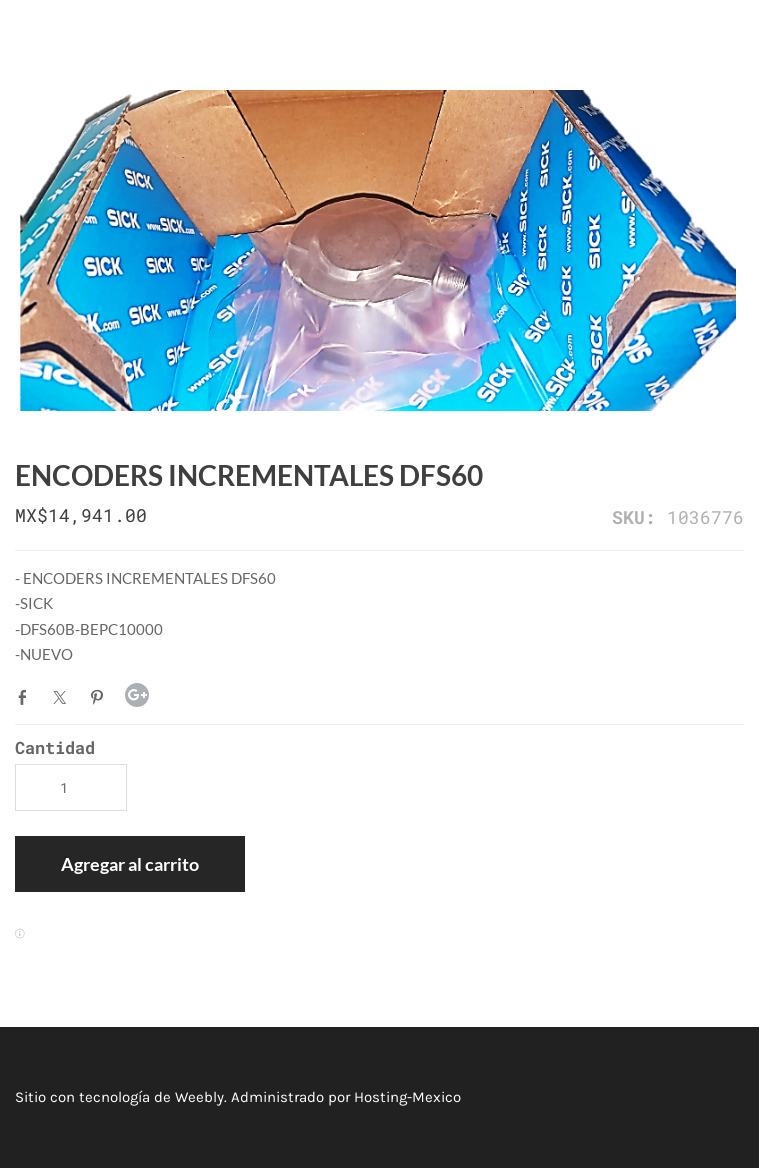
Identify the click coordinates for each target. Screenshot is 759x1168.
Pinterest (101, 697)
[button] (130, 864)
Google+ (137, 695)
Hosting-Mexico (407, 1097)
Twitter (64, 697)
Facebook (27, 697)
